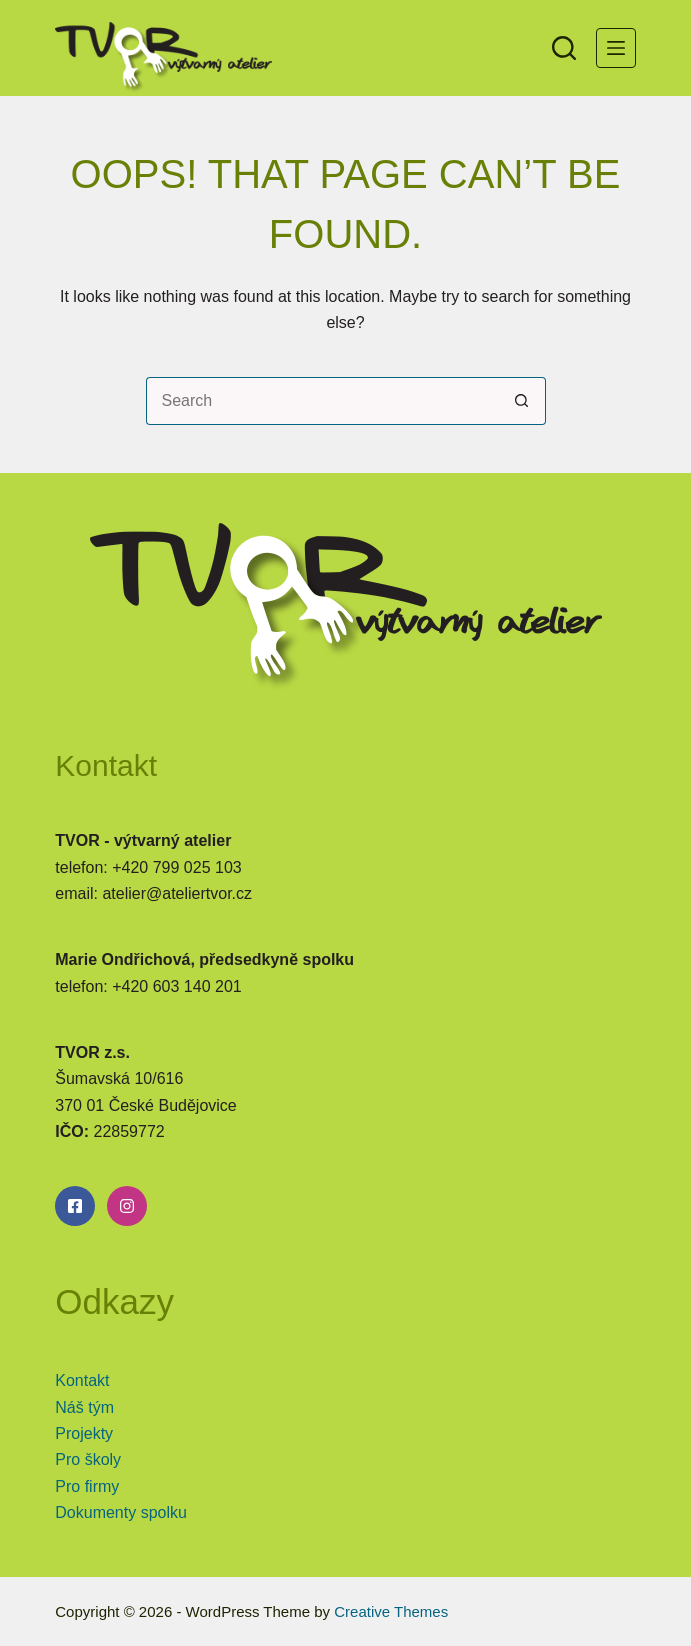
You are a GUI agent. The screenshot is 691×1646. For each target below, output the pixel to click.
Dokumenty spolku (121, 1512)
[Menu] (616, 48)
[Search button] (522, 401)
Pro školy (88, 1459)
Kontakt (82, 1380)
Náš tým (84, 1407)
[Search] (564, 48)
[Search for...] (322, 401)
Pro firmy (87, 1486)
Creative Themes (391, 1611)
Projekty (84, 1433)
